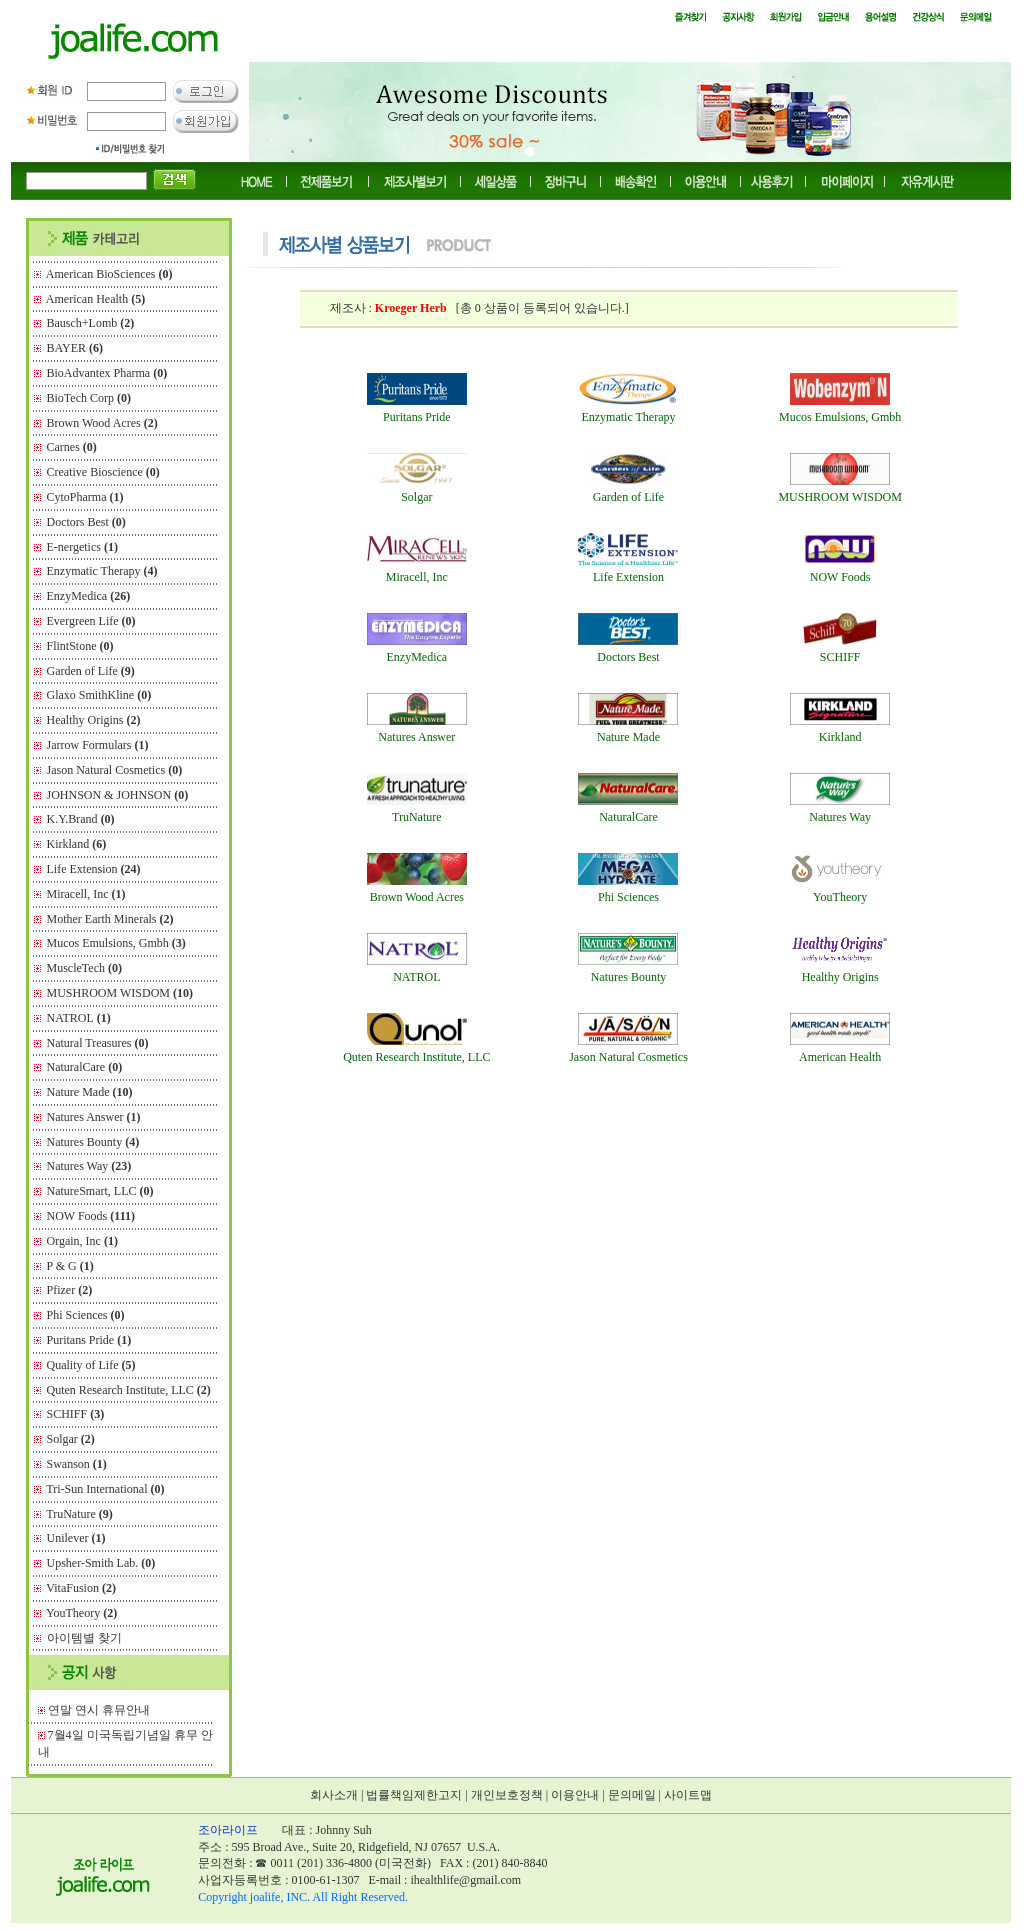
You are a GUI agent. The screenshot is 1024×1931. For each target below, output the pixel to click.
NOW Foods (91, 1216)
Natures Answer (94, 1117)
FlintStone (80, 646)
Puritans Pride (89, 1340)
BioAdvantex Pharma (107, 373)
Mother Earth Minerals (110, 919)
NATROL (79, 1018)
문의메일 (632, 1795)
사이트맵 (688, 1795)
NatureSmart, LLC (100, 1191)
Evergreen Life (91, 621)
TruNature (79, 1514)
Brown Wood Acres (102, 423)
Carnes (72, 447)
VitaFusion (81, 1588)
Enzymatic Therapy (102, 571)
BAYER (75, 348)
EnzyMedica (89, 596)
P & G (70, 1266)
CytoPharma (85, 497)
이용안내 (575, 1795)
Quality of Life (91, 1365)
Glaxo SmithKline (99, 695)
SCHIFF (76, 1414)
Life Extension (94, 869)
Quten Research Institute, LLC (129, 1390)
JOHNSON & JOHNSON (118, 795)
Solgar (71, 1439)
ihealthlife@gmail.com (465, 1880)
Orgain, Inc (82, 1241)
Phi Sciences (86, 1315)
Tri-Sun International (105, 1489)
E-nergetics (82, 547)
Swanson (77, 1464)
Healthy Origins (94, 720)
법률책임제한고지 (414, 1795)
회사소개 (334, 1795)
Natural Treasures (98, 1043)
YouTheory (81, 1613)
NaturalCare (85, 1067)
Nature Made (90, 1092)
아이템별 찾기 (84, 1638)
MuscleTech (84, 968)
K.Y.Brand (81, 819)
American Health (95, 299)
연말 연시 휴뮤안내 (99, 1710)
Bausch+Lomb (91, 323)
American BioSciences (109, 274)
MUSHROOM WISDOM (120, 993)
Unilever (76, 1538)
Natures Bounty (93, 1142)
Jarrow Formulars (98, 745)
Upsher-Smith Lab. (101, 1563)
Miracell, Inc (86, 894)
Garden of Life (91, 671)
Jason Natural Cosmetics (115, 770)
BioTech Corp (89, 398)
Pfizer (70, 1290)
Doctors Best (86, 522)
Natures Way (89, 1166)
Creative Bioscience (103, 472)
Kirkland (77, 844)
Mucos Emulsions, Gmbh (116, 943)
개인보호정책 (507, 1795)
